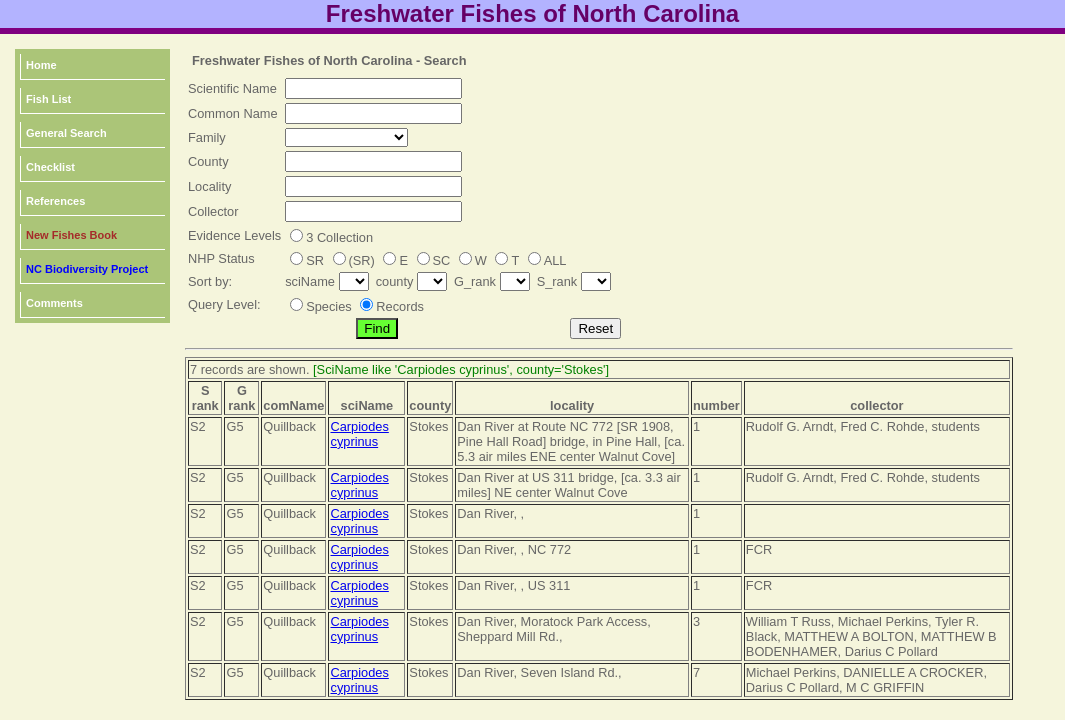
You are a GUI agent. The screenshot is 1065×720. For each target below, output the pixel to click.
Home (41, 65)
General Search (66, 133)
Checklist (50, 167)
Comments (54, 303)
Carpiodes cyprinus (359, 434)
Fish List (48, 99)
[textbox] (373, 88)
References (55, 201)
